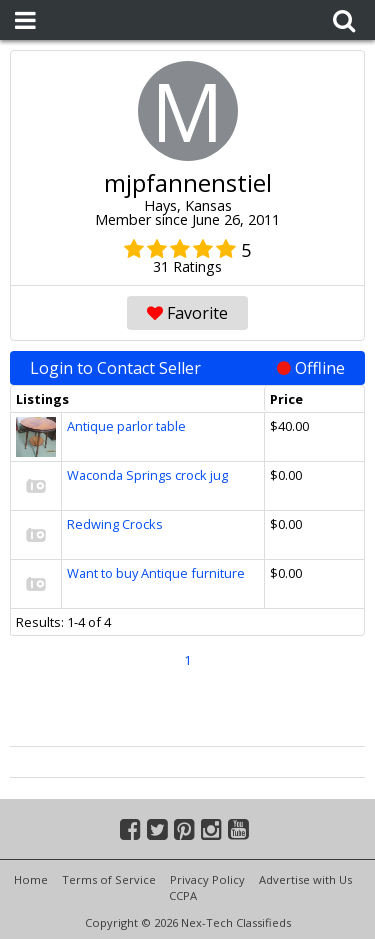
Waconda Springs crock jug (147, 475)
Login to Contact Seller (187, 368)
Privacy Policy (207, 879)
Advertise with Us (305, 879)
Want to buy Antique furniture (156, 573)
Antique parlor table (126, 426)
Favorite (187, 313)
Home (31, 879)
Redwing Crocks (115, 524)
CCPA (183, 895)
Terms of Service (109, 879)
